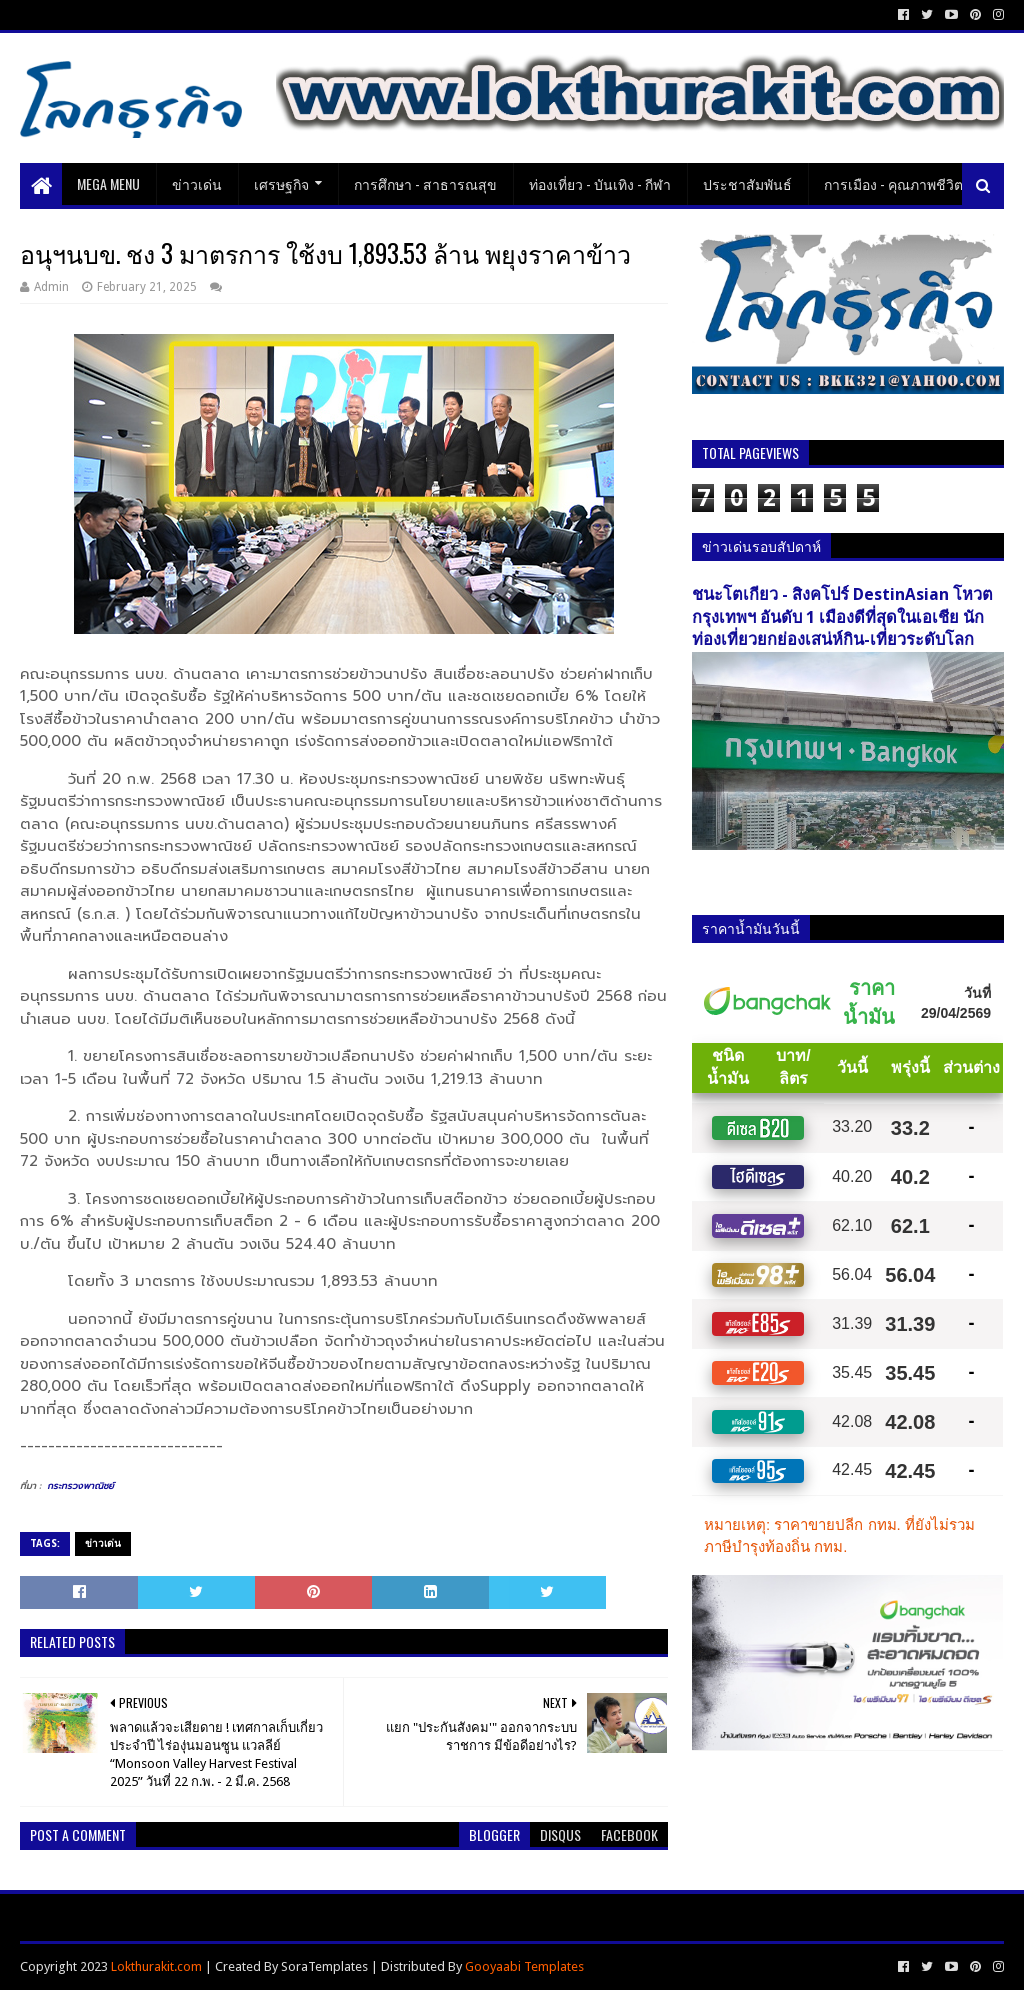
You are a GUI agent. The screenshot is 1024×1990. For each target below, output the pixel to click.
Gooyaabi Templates (524, 1966)
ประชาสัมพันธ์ (747, 183)
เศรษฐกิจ (281, 183)
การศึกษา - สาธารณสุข (425, 183)
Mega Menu (108, 183)
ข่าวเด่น (197, 183)
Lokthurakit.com (156, 1966)
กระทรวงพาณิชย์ (80, 1486)
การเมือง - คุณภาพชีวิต (893, 183)
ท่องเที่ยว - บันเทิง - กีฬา (600, 183)
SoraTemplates (324, 1966)
